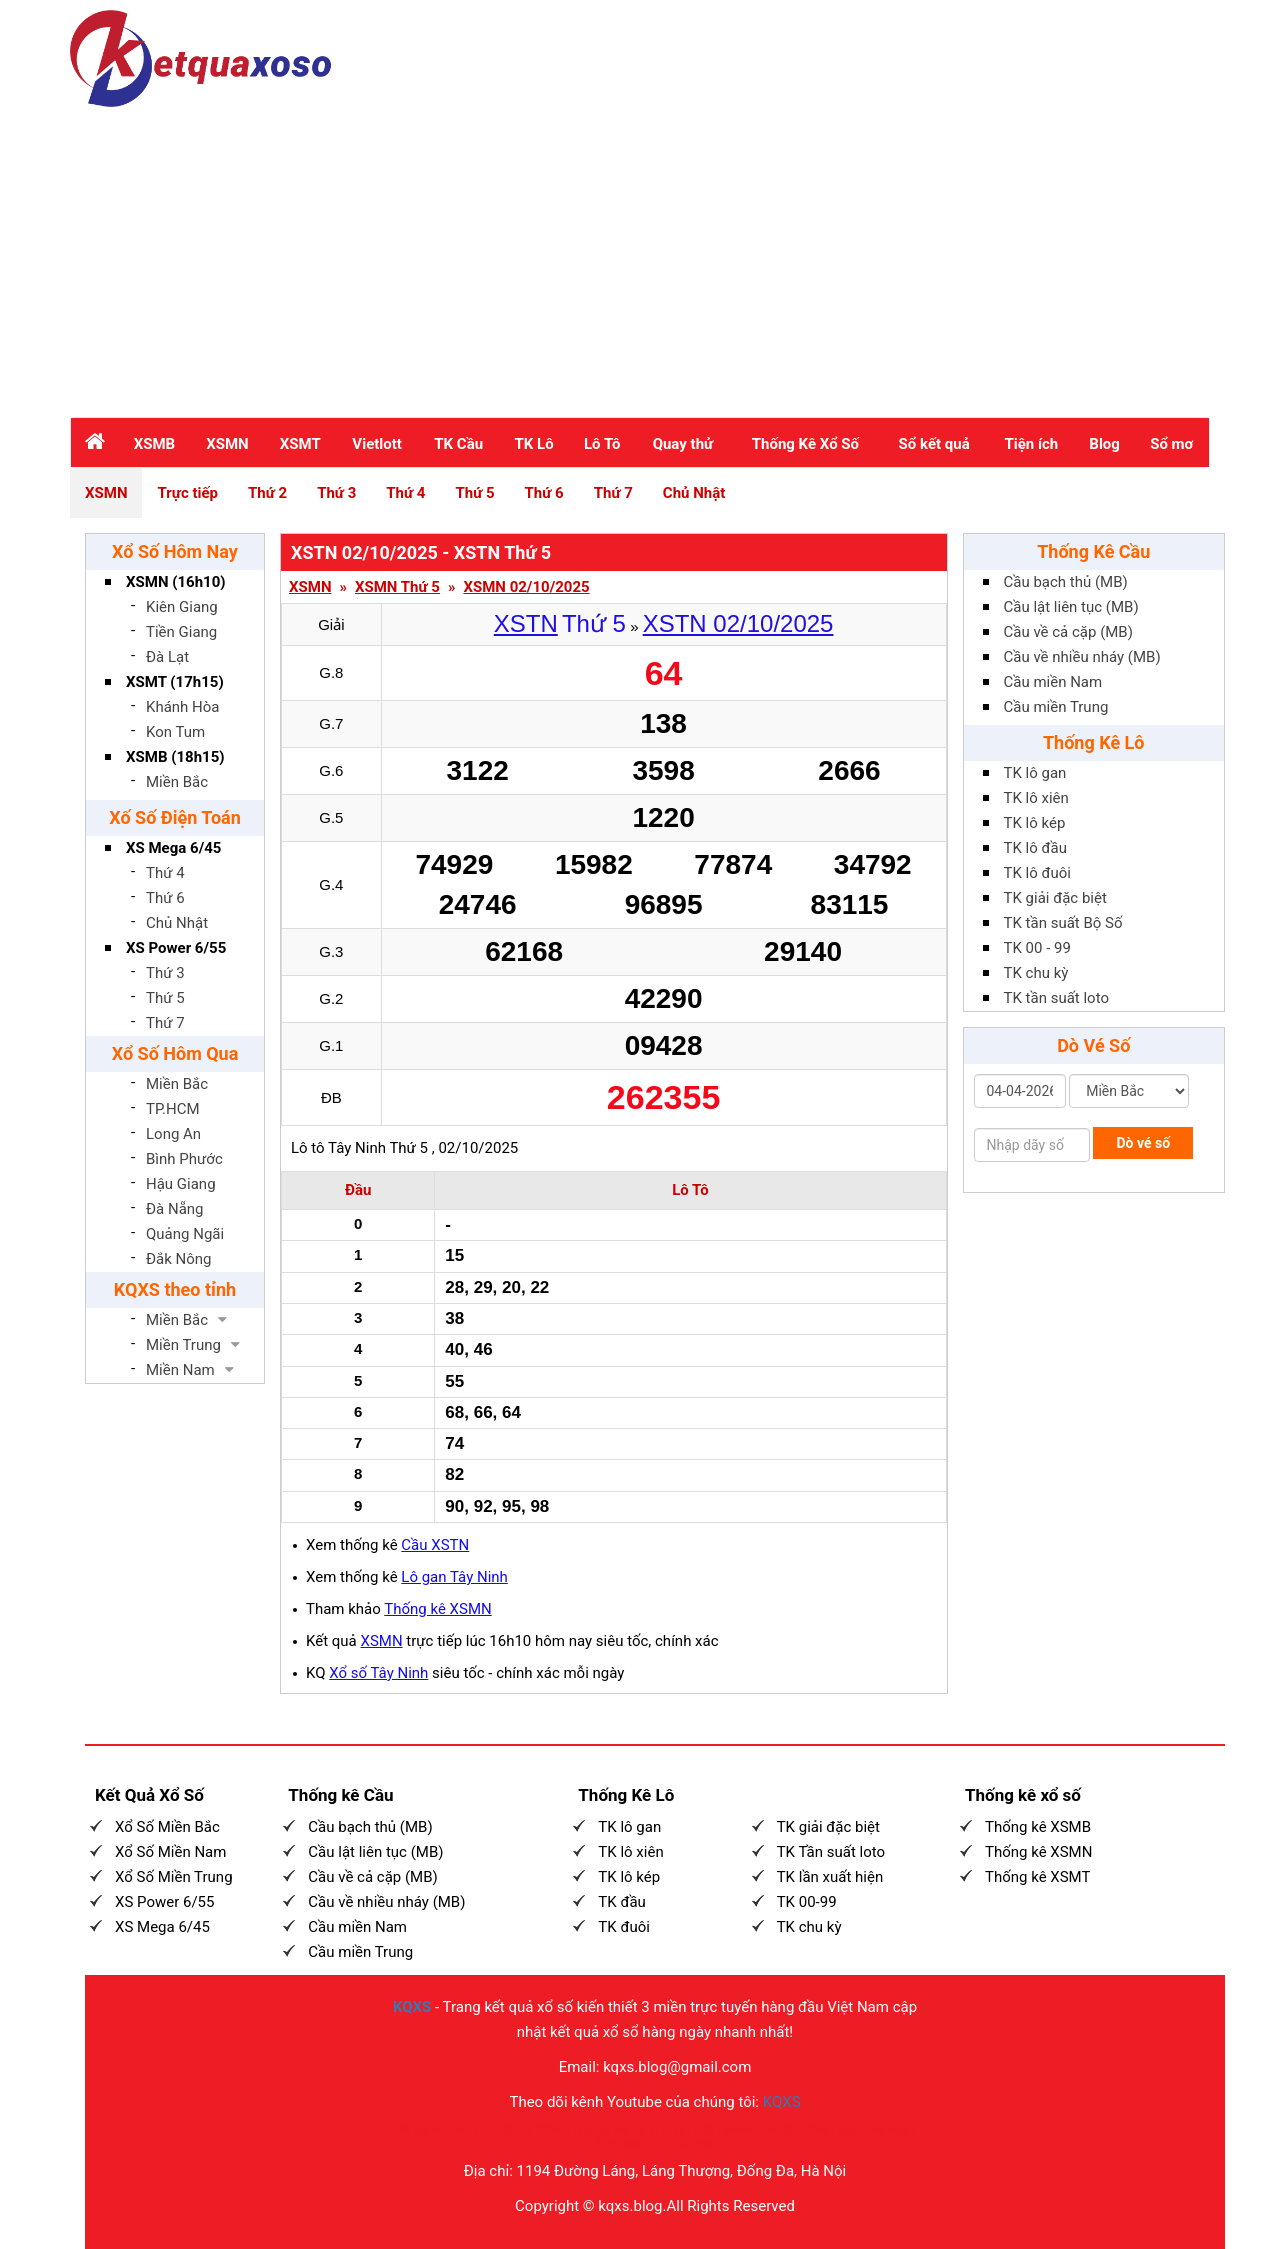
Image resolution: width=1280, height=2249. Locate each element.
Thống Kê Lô (1094, 742)
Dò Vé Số (1093, 1045)
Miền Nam (180, 1370)
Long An (173, 1134)
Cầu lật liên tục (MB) (1071, 607)
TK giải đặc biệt (1055, 898)
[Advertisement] (640, 257)
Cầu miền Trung (1056, 707)
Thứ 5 (474, 493)
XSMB (154, 444)
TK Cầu (458, 444)
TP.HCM (173, 1109)
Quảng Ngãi (185, 1234)
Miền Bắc (177, 782)
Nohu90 (740, 2130)
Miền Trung (183, 1345)
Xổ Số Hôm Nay (175, 551)
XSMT (300, 444)
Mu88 (848, 2130)
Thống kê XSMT (1037, 1877)
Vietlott (377, 444)
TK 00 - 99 (1037, 948)
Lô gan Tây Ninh (454, 1577)
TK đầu (621, 1902)
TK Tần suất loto (831, 1852)
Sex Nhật (889, 2130)
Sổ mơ (1171, 444)
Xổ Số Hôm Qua (175, 1053)
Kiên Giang (182, 607)
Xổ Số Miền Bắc (167, 1827)
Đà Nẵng (175, 1209)
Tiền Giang (181, 632)
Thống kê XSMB (1038, 1827)
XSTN (526, 623)
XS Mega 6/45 (173, 848)
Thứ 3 (336, 493)
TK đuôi (624, 1927)
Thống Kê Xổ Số (805, 444)
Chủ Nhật (694, 493)
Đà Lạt (167, 657)
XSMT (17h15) (175, 682)
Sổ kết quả (934, 444)
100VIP (549, 2130)
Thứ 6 (544, 493)
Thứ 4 (405, 493)
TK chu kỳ (1036, 973)
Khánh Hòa (183, 707)
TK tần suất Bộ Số (1063, 923)
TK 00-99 (807, 1902)
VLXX (673, 2130)
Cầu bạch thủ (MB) (1066, 582)
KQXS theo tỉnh (175, 1289)
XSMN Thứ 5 (397, 587)
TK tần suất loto (1056, 998)
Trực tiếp (187, 493)
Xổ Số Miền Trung (174, 1877)
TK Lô (534, 444)
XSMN (227, 444)
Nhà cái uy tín (462, 2130)
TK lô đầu (1035, 848)
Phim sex (618, 2142)
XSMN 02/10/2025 (526, 587)
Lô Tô (602, 444)
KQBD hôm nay (679, 2142)
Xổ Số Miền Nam (170, 1852)
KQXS (412, 2007)
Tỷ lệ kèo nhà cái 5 (613, 2130)
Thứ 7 (613, 493)
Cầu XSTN (435, 1545)
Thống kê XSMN (437, 1609)
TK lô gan (1035, 773)
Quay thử (683, 444)
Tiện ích (1031, 444)
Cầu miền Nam (1053, 682)
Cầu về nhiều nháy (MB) (1082, 657)
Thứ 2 (267, 493)
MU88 (778, 2130)
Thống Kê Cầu (1093, 551)
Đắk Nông (179, 1259)
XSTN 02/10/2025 (738, 623)
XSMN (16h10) (176, 582)
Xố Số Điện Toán (175, 817)
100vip (814, 2130)
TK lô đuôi (1037, 873)
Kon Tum (175, 732)
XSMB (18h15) (175, 757)
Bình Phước (184, 1159)
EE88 (704, 2130)
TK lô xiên (1036, 798)
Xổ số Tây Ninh (378, 1673)
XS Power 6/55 (176, 948)
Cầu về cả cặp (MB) (1068, 632)
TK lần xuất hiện (830, 1877)
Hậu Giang (181, 1184)
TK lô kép (1035, 823)
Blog (1104, 444)
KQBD (512, 2130)
